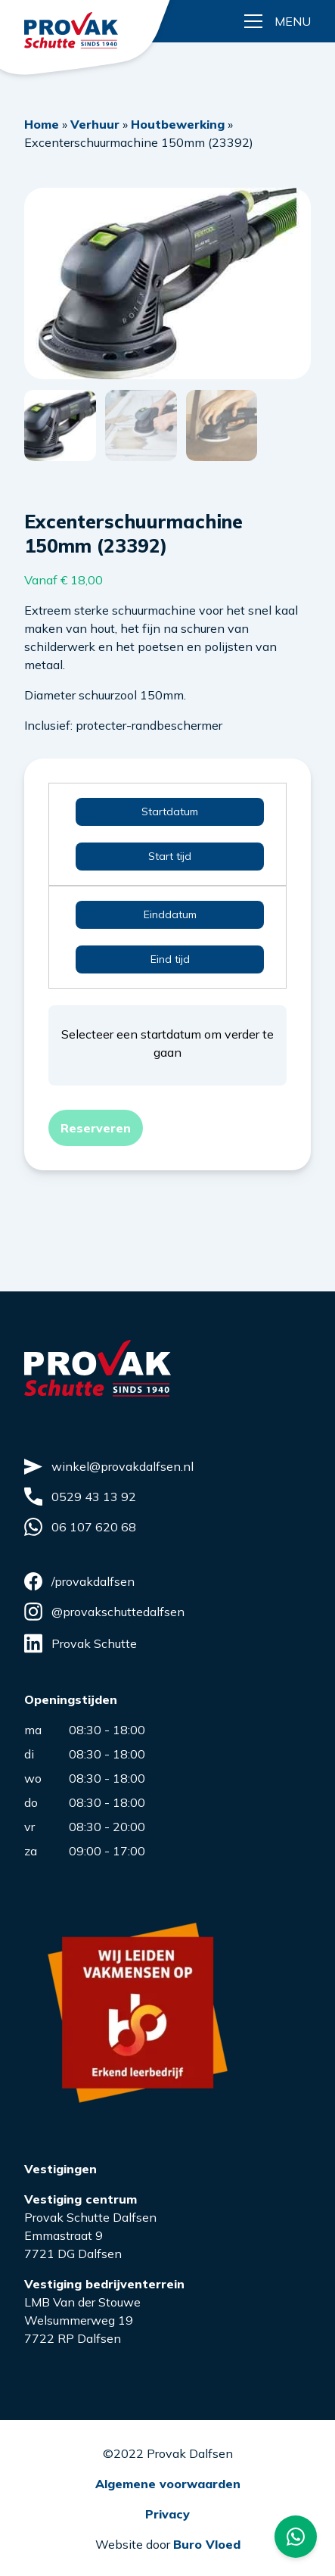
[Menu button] (277, 21)
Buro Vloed (206, 2542)
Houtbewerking (178, 124)
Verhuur (94, 124)
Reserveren (95, 1127)
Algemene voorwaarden (167, 2482)
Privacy (167, 2512)
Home (41, 124)
